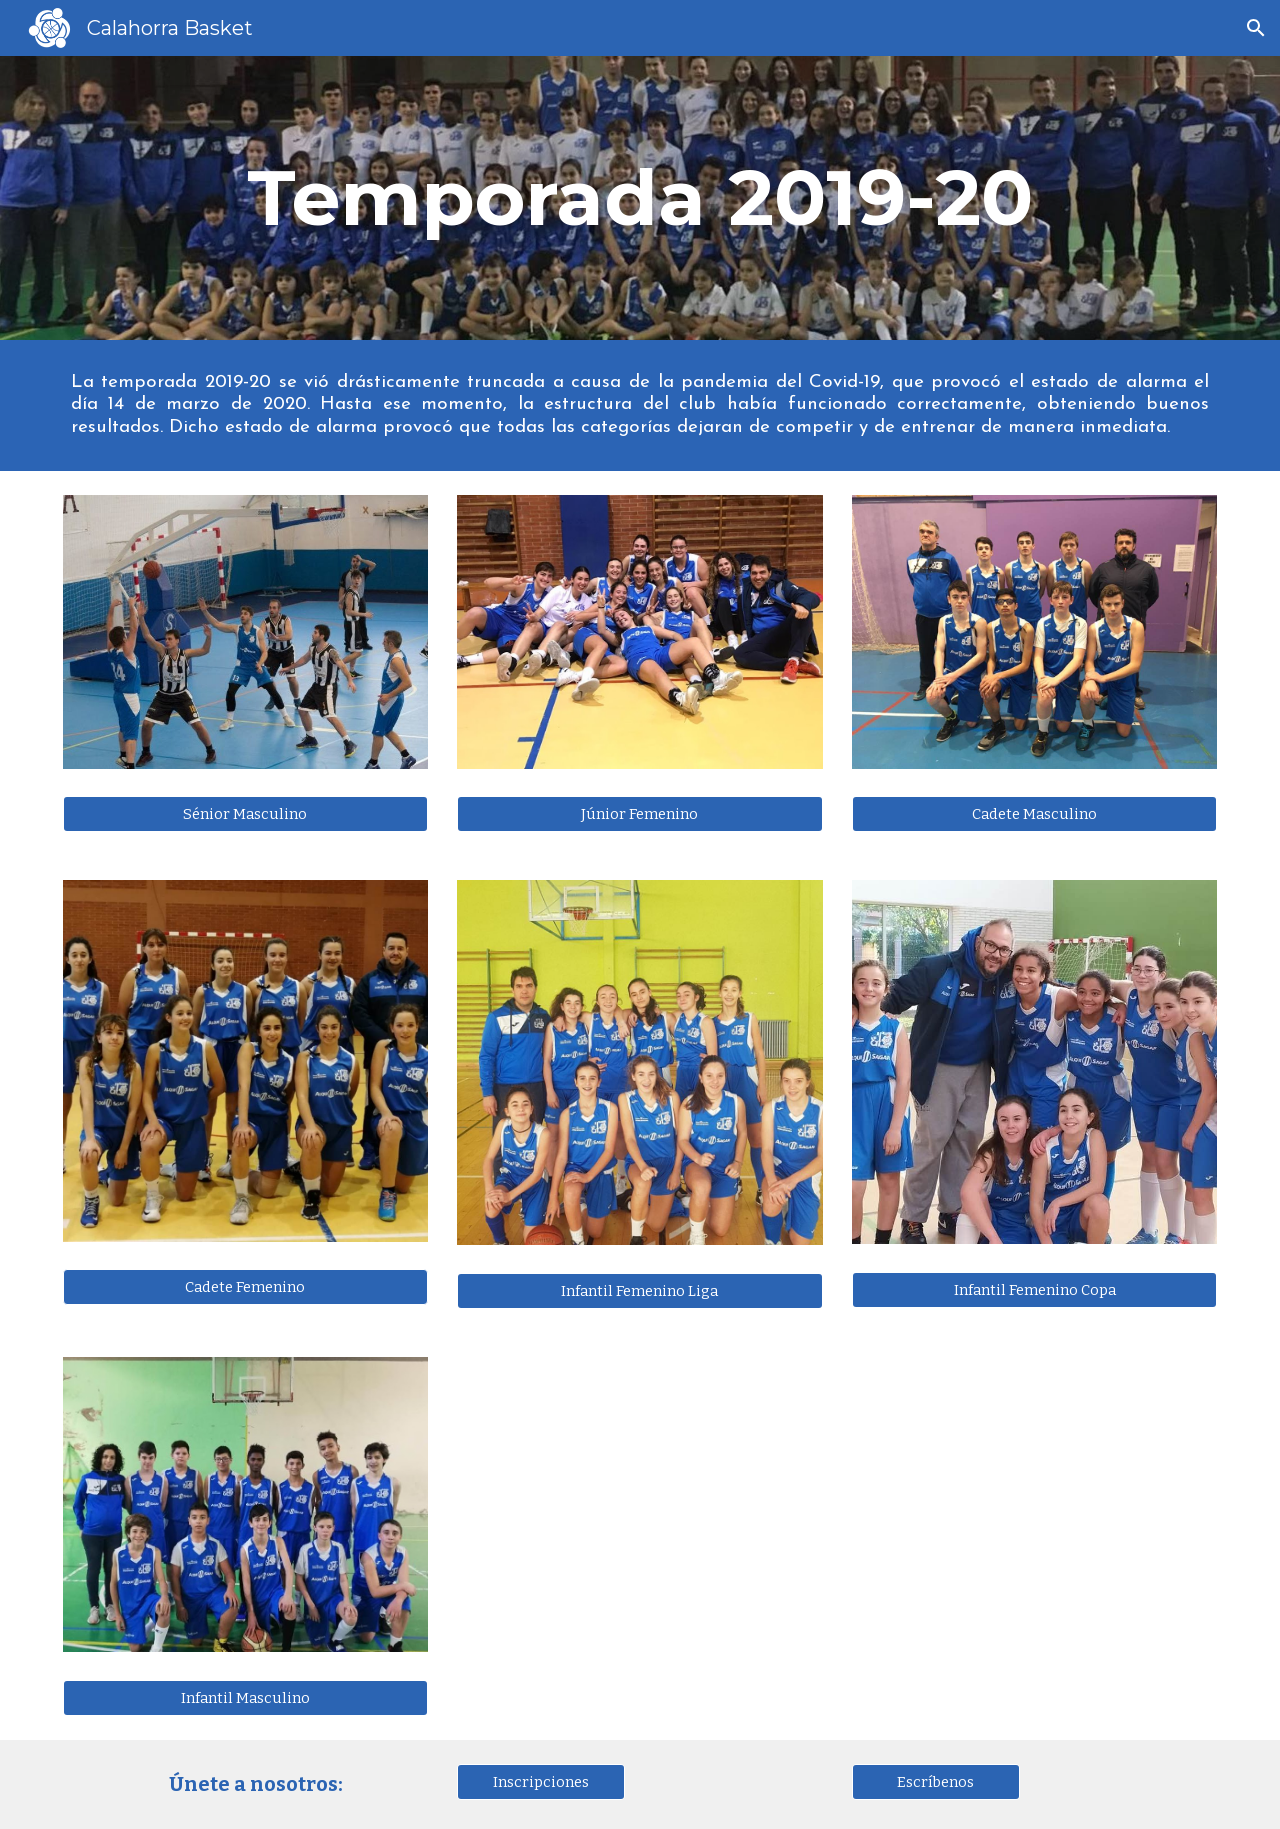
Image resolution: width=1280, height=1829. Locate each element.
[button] (1256, 28)
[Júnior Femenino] (639, 814)
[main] (640, 198)
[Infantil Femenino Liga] (639, 1290)
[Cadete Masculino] (1034, 814)
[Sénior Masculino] (245, 813)
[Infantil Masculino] (245, 1697)
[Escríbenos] (936, 1781)
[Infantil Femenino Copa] (1034, 1289)
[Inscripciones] (541, 1781)
